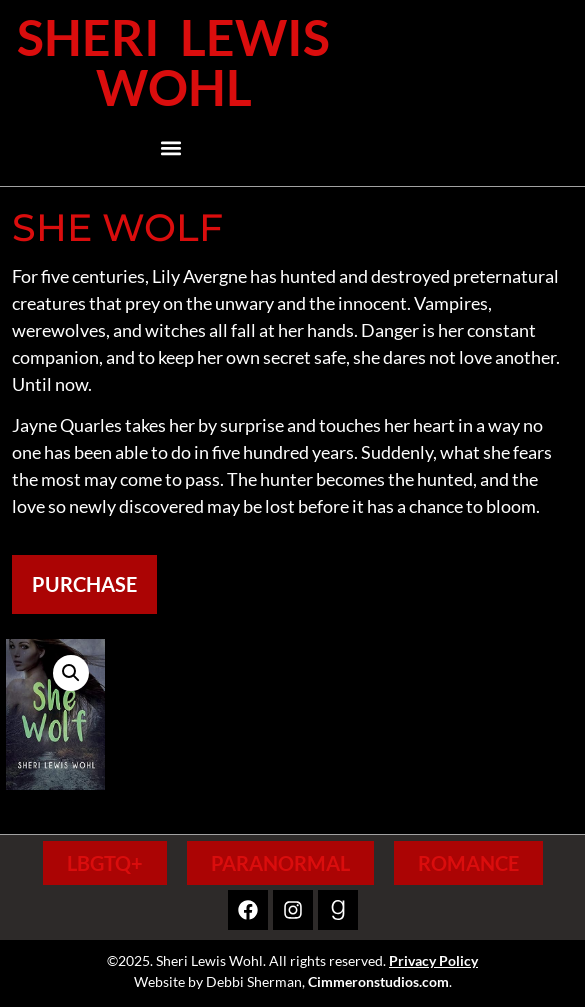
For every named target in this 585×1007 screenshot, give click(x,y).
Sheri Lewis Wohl (173, 62)
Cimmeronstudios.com (378, 981)
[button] (171, 148)
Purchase (84, 584)
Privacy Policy (433, 960)
